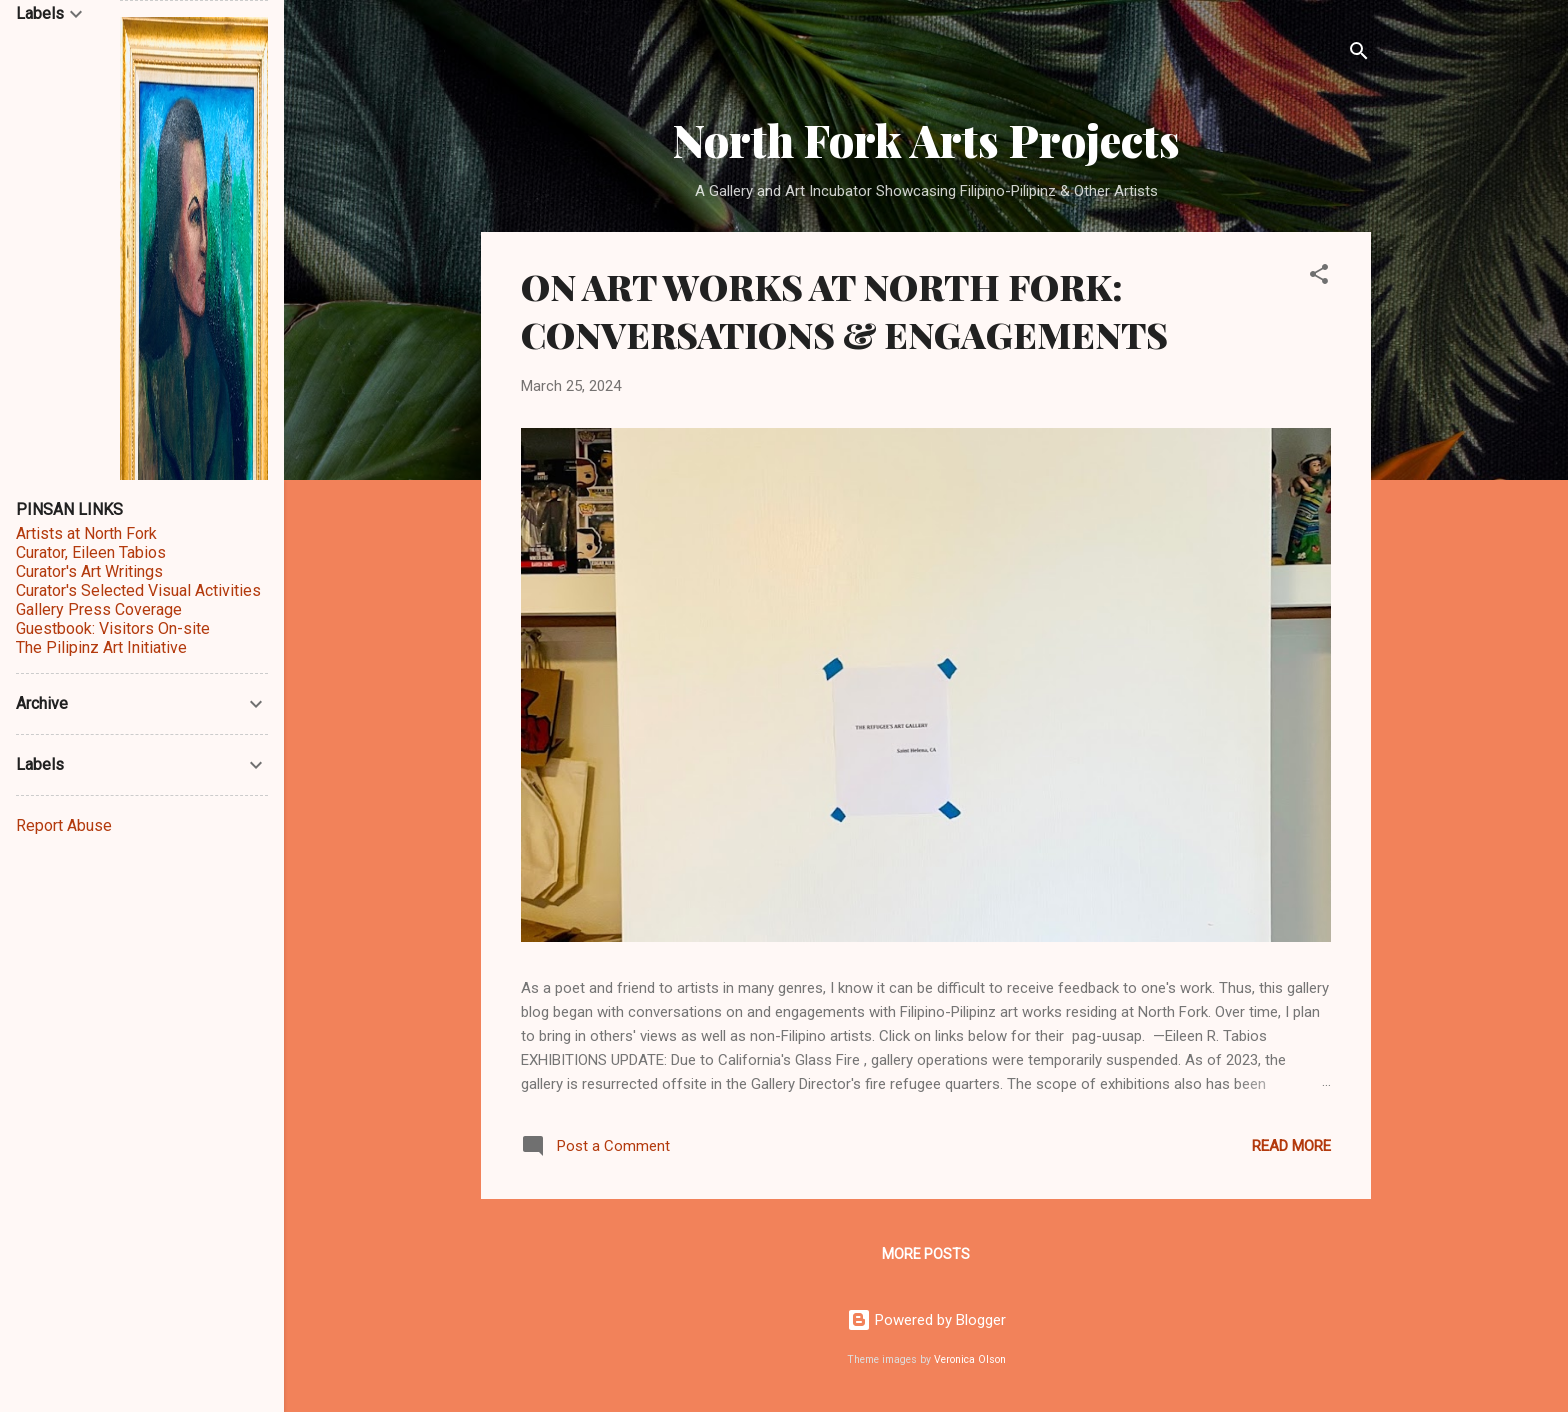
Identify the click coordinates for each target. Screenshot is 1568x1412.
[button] (1319, 277)
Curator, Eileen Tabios (91, 552)
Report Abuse (64, 825)
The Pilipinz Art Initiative (101, 647)
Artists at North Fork (86, 533)
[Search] (1359, 54)
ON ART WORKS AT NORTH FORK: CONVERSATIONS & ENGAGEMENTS (844, 310)
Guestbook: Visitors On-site (113, 628)
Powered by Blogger (926, 1320)
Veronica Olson (970, 1359)
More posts (926, 1254)
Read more (1291, 1146)
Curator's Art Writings (89, 571)
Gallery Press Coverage (99, 609)
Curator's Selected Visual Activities (138, 590)
